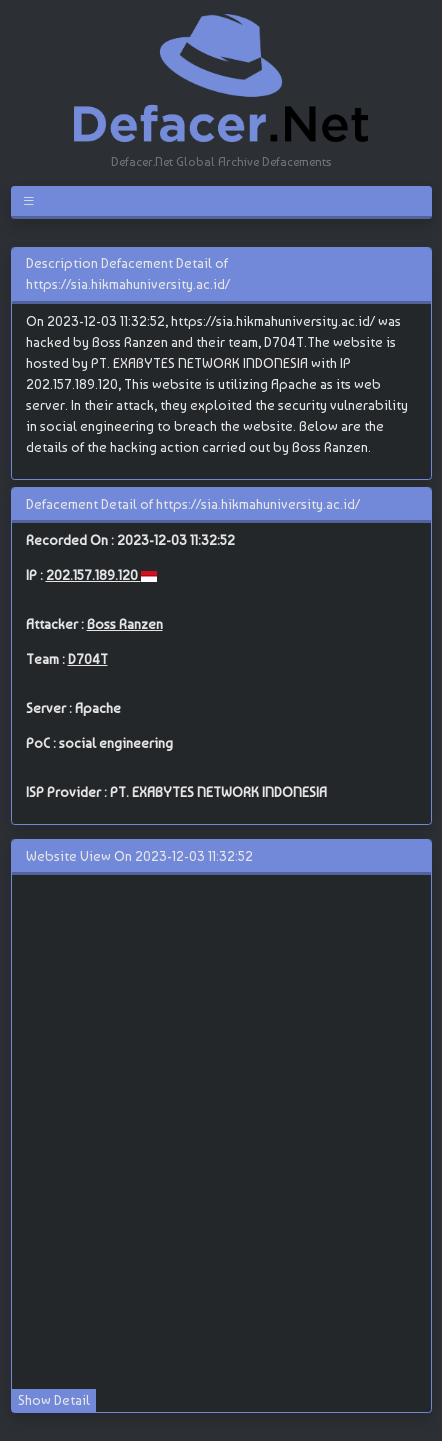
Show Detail (54, 1400)
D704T (88, 659)
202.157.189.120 (93, 575)
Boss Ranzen (125, 624)
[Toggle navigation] (32, 201)
